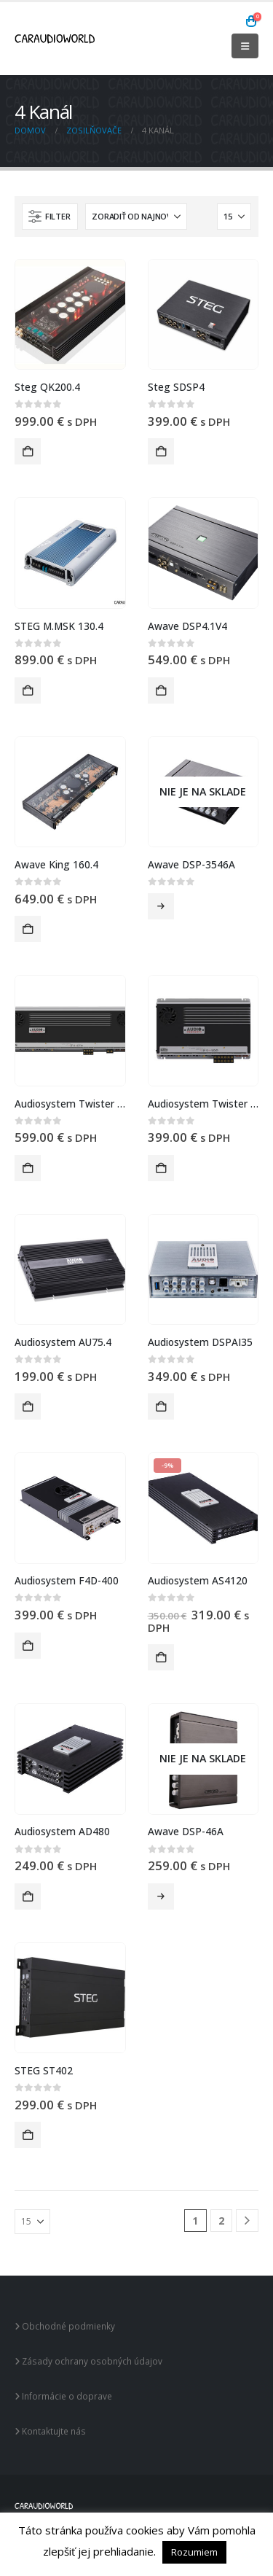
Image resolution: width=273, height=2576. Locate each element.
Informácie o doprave (63, 2396)
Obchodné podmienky (65, 2326)
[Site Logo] (55, 38)
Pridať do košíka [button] (28, 451)
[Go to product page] (70, 315)
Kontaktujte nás (50, 2431)
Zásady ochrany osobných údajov (88, 2361)
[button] (245, 46)
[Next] (247, 2220)
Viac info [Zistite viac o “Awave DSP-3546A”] (161, 906)
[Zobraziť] (234, 216)
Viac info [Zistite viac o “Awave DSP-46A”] (161, 1896)
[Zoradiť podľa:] (136, 216)
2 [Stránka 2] (221, 2220)
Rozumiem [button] (194, 2552)
